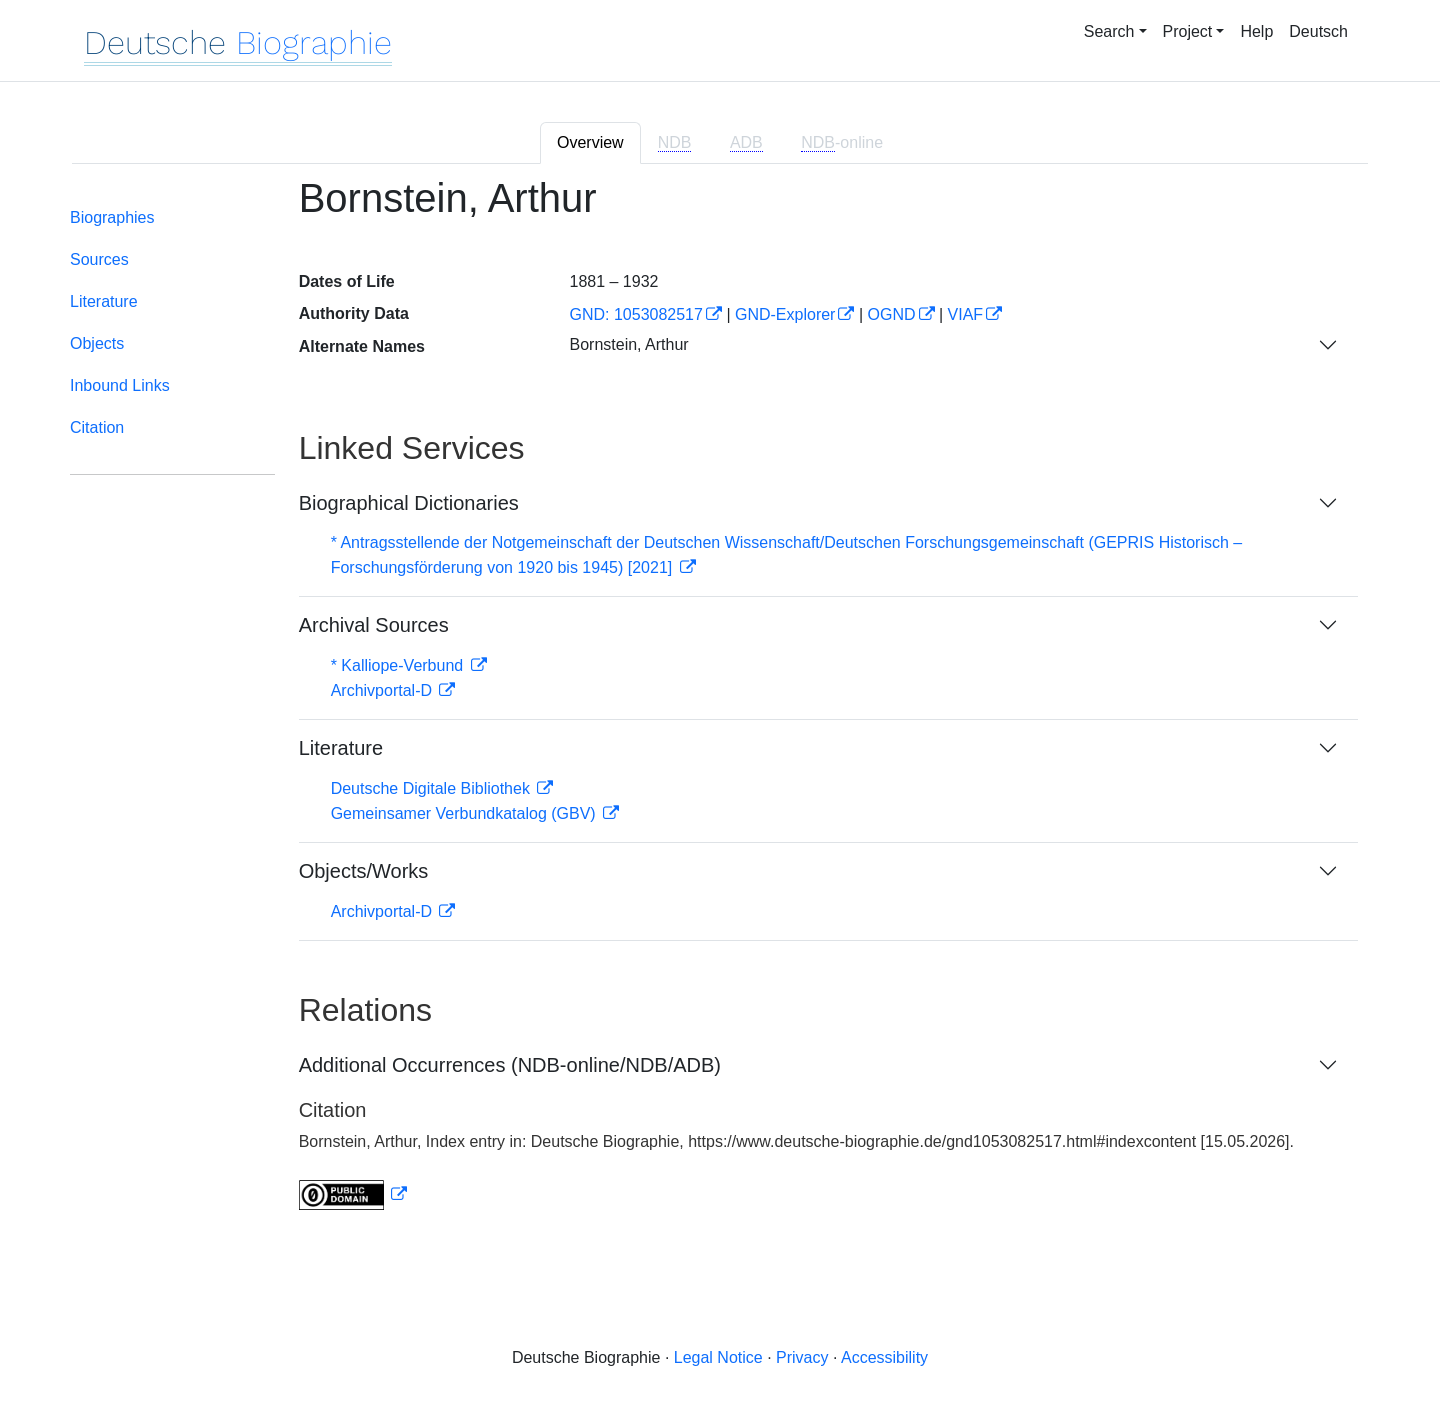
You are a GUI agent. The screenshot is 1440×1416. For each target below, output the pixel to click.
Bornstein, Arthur (628, 344)
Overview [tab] (590, 142)
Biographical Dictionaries (409, 503)
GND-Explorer (785, 314)
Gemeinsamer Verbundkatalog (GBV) (465, 813)
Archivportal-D (384, 690)
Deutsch (1318, 31)
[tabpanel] (720, 705)
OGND (892, 314)
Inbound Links (120, 385)
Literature (104, 301)
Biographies (112, 217)
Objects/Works (364, 871)
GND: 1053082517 (635, 314)
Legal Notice (718, 1357)
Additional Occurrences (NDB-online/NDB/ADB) (510, 1065)
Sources (99, 259)
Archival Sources (374, 625)
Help (1256, 31)
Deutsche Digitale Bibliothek (433, 788)
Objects (97, 343)
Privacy (802, 1357)
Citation (97, 427)
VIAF (966, 314)
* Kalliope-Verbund (399, 665)
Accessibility (884, 1357)
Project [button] (1188, 31)
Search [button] (1109, 31)
